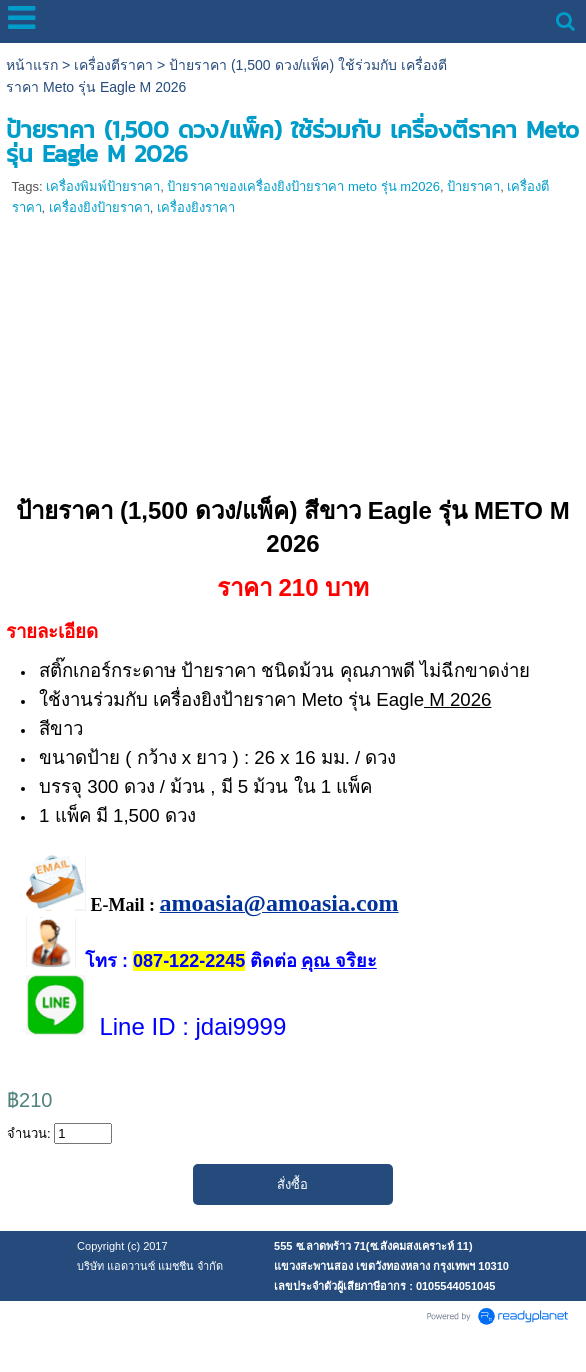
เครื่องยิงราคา (196, 207)
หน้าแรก (32, 65)
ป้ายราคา (473, 186)
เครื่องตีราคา (113, 65)
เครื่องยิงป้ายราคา (99, 207)
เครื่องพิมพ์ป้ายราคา (103, 186)
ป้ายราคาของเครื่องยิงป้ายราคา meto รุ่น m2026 (303, 186)
